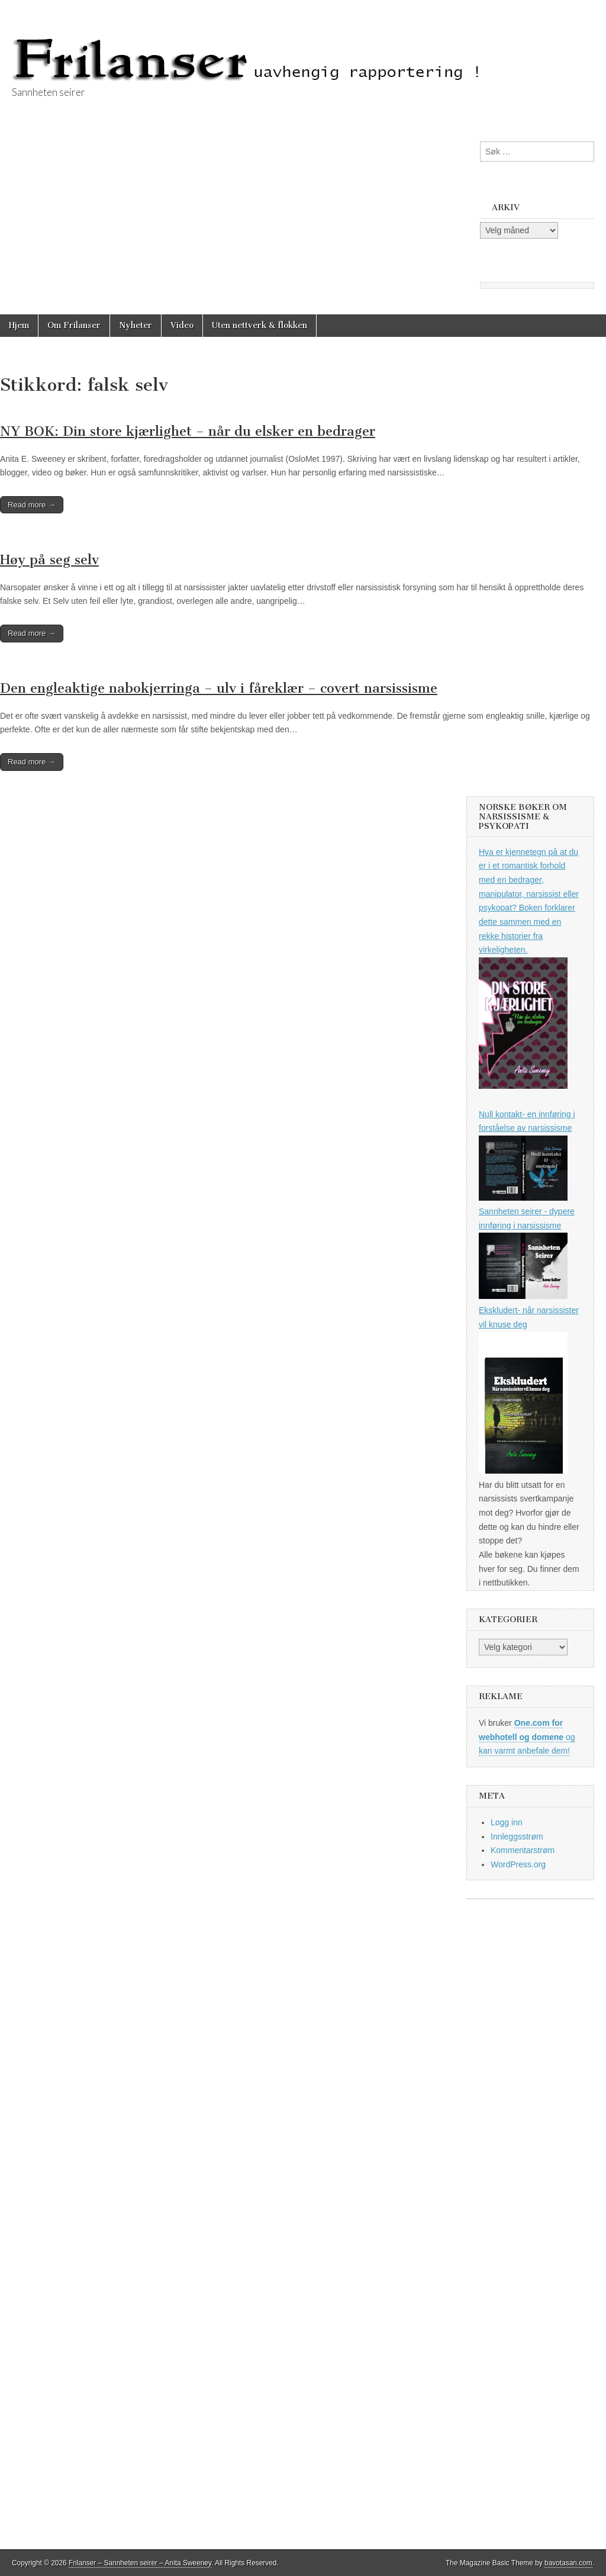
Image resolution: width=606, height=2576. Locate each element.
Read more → (32, 504)
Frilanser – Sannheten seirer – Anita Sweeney (140, 2563)
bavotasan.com (568, 2563)
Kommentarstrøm (523, 1850)
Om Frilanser (74, 325)
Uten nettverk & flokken (259, 325)
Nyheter (135, 325)
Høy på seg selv (49, 560)
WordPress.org (518, 1864)
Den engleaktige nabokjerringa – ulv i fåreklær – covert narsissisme (218, 688)
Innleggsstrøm (517, 1836)
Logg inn (507, 1822)
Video (182, 325)
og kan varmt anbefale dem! (527, 1736)
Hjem (19, 325)
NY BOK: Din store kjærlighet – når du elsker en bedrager (187, 431)
